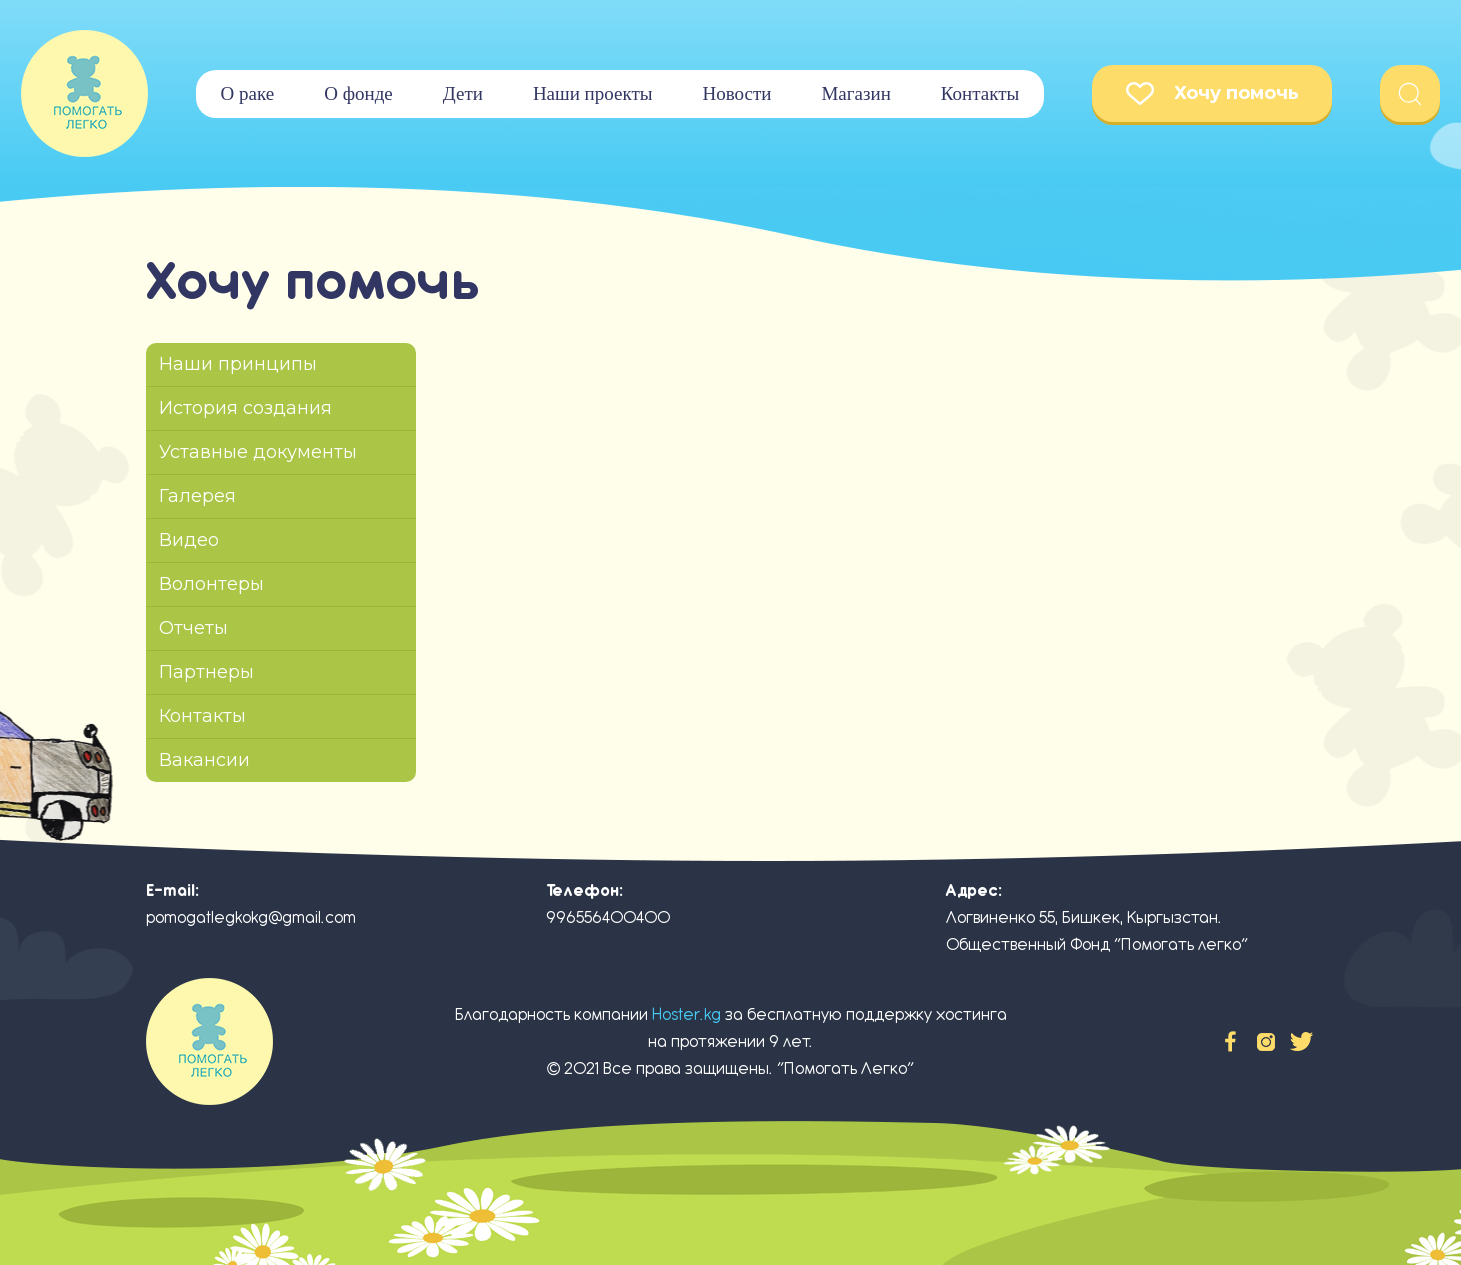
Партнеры (206, 672)
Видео (189, 540)
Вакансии (204, 760)
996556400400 (608, 917)
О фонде (358, 93)
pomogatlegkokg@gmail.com (251, 917)
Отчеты (193, 628)
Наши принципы (238, 364)
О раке (248, 93)
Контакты (980, 93)
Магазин (855, 93)
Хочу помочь (1212, 93)
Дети (463, 93)
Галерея (197, 496)
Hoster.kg (686, 1014)
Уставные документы (258, 452)
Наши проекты (593, 93)
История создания (245, 408)
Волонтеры (211, 584)
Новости (736, 93)
